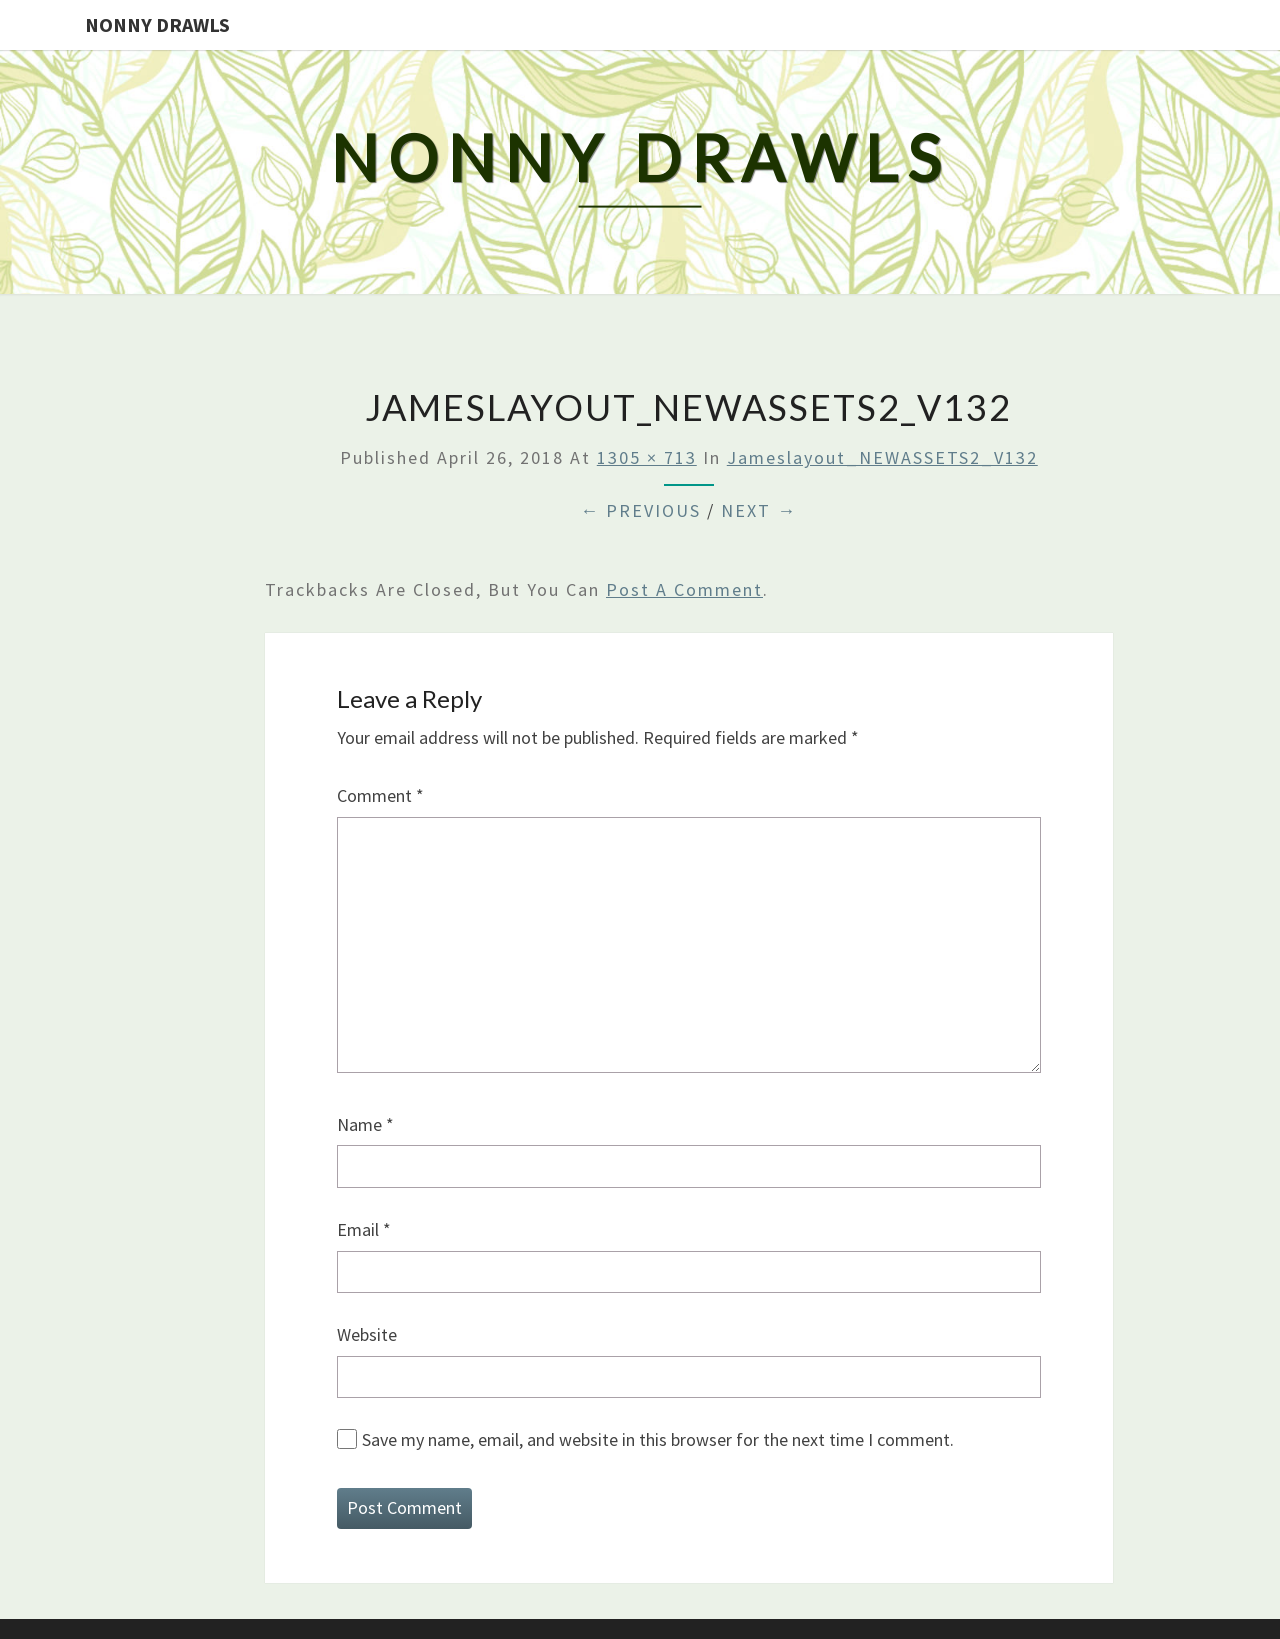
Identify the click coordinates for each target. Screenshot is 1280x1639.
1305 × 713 (647, 457)
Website (367, 1334)
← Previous (640, 510)
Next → (759, 510)
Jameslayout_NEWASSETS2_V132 (882, 457)
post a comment (684, 589)
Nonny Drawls (157, 24)
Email (364, 1229)
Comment (380, 795)
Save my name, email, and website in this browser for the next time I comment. (658, 1439)
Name (365, 1124)
